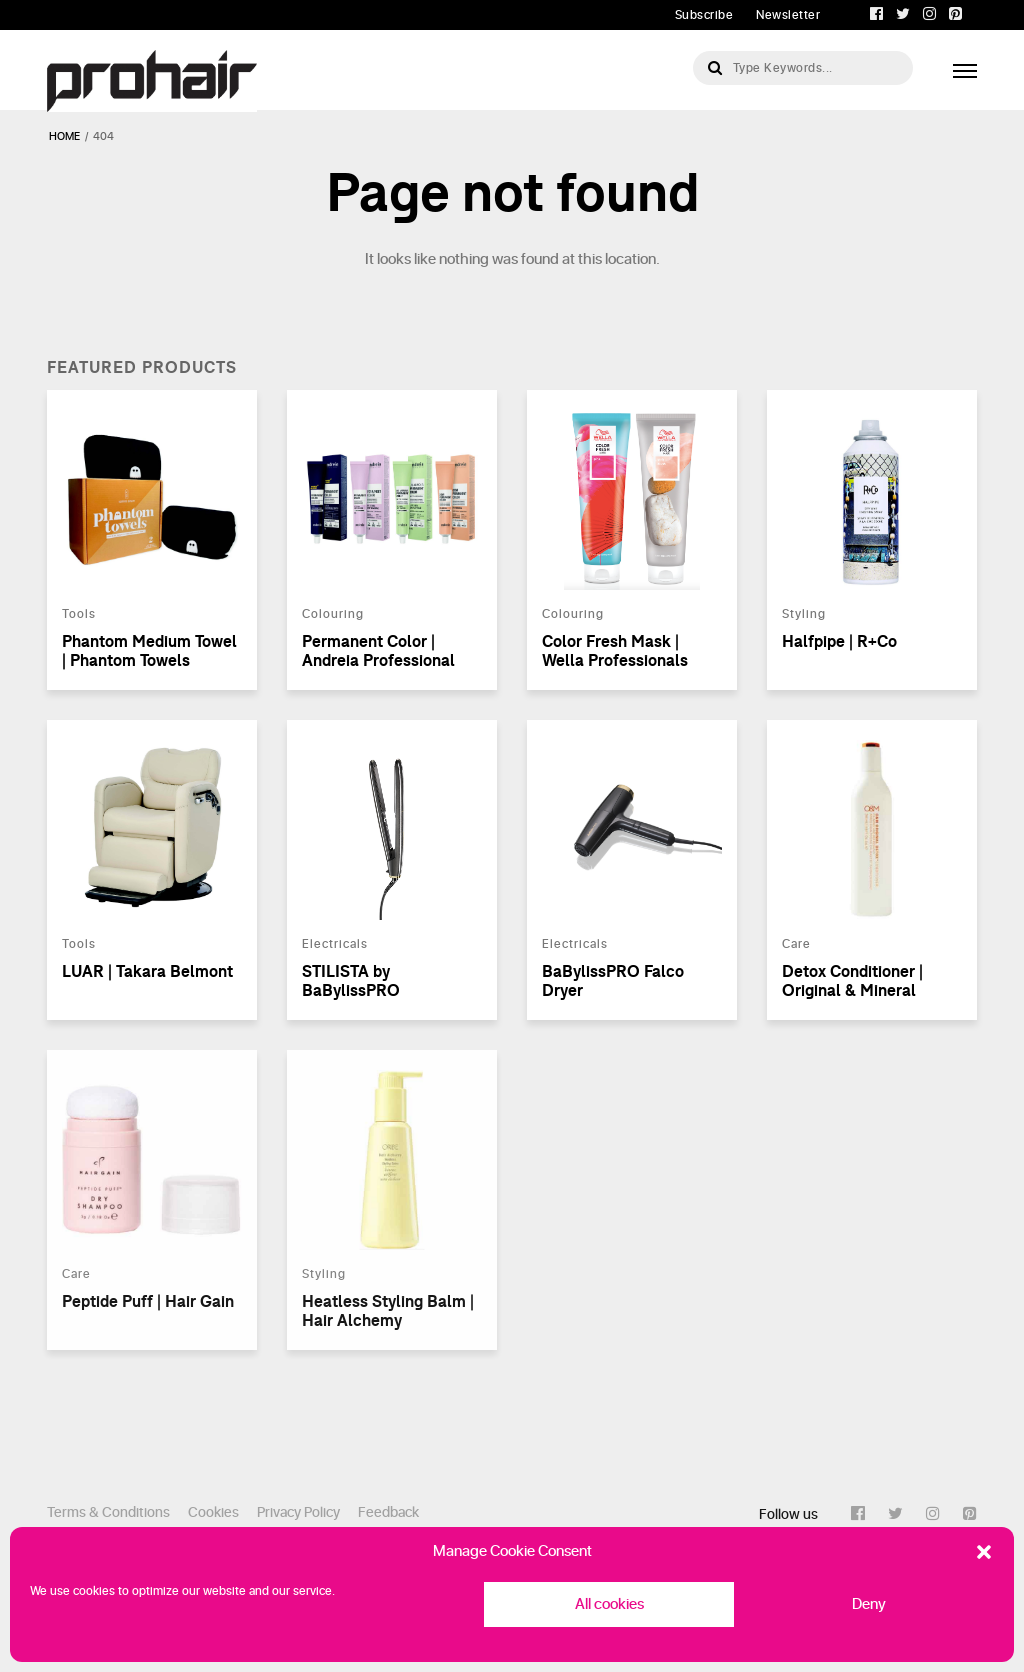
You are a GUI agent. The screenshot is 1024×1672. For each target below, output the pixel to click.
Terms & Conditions (108, 1512)
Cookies (213, 1512)
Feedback (388, 1512)
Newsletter (788, 15)
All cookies (609, 1604)
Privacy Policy (298, 1512)
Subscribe (704, 15)
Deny (869, 1604)
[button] (984, 1552)
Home (64, 136)
